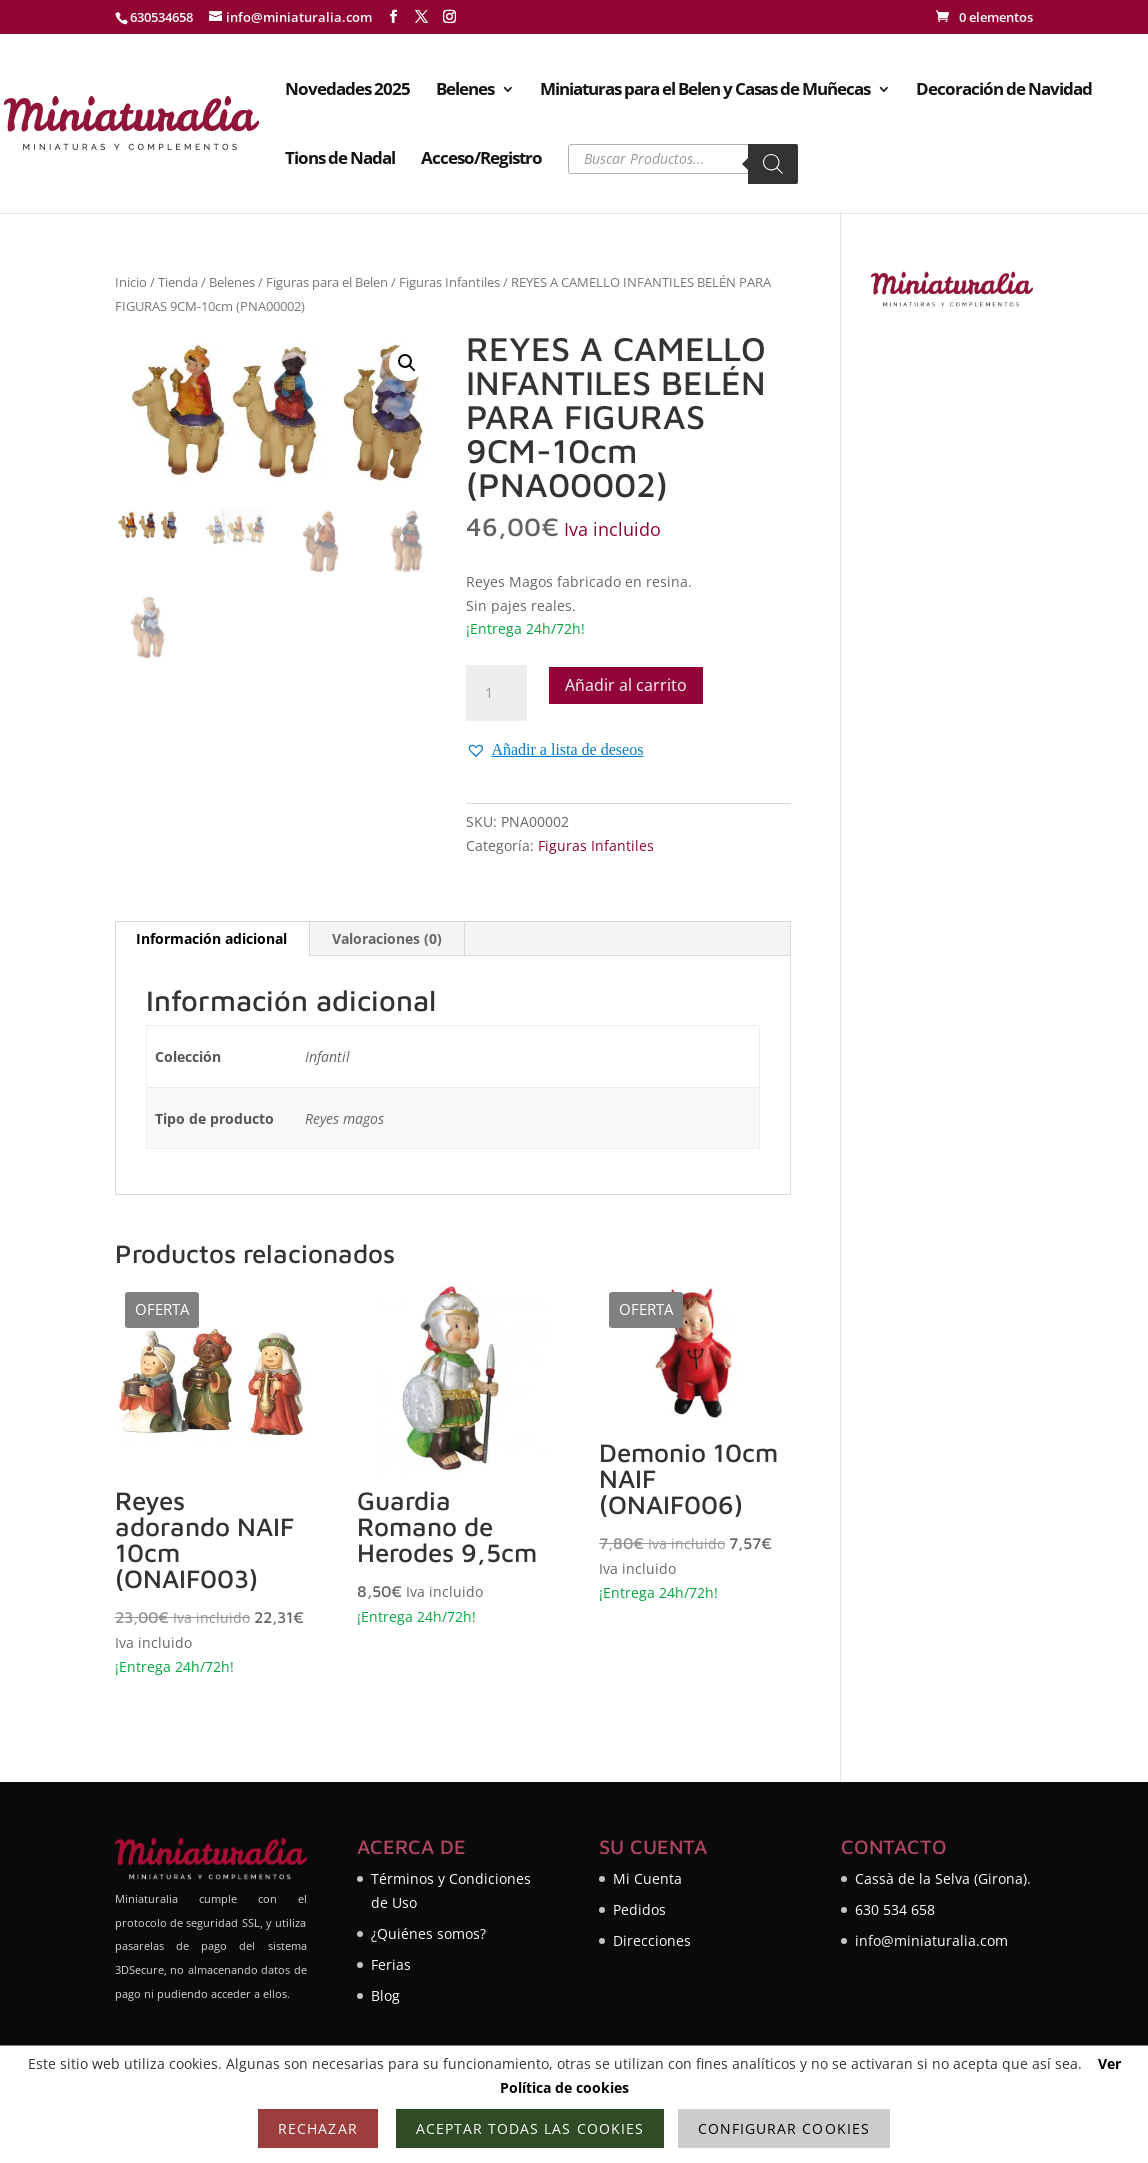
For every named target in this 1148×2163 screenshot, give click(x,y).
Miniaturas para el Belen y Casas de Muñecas (705, 91)
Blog (385, 1995)
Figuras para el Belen (327, 282)
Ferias (391, 1964)
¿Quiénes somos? (428, 1933)
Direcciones (652, 1940)
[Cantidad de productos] (496, 693)
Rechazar (317, 2128)
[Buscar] (773, 164)
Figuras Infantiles (449, 282)
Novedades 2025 (347, 91)
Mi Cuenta (647, 1878)
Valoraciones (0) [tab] (387, 938)
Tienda (178, 282)
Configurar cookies (784, 2128)
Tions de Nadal (340, 160)
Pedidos (639, 1909)
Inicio (131, 282)
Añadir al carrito (626, 685)
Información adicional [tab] (211, 938)
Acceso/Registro (481, 160)
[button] (407, 363)
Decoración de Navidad (1004, 91)
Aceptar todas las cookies (530, 2128)
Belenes (465, 91)
